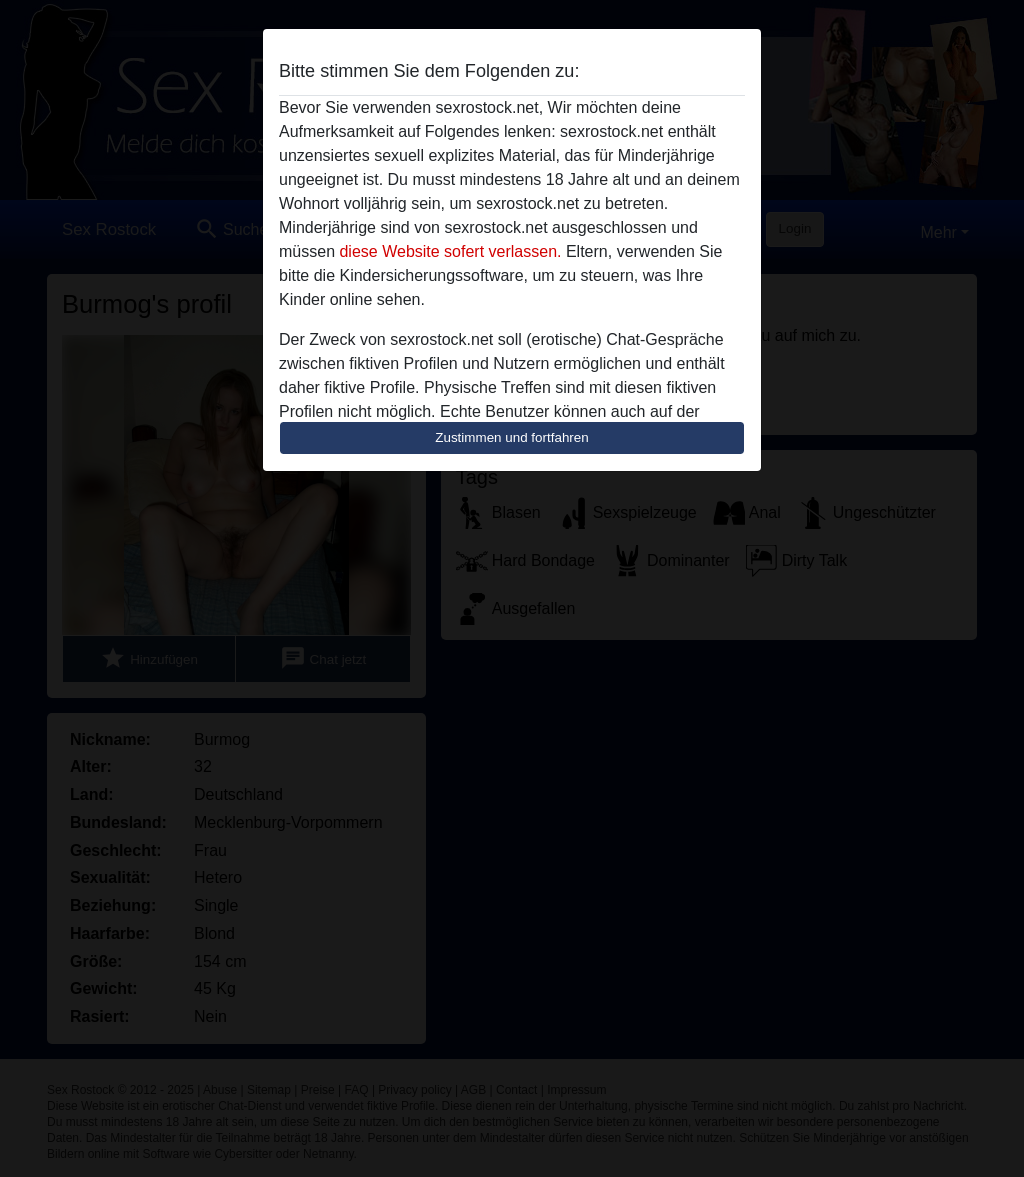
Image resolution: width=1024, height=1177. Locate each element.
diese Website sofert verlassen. (450, 251)
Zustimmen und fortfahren (512, 437)
